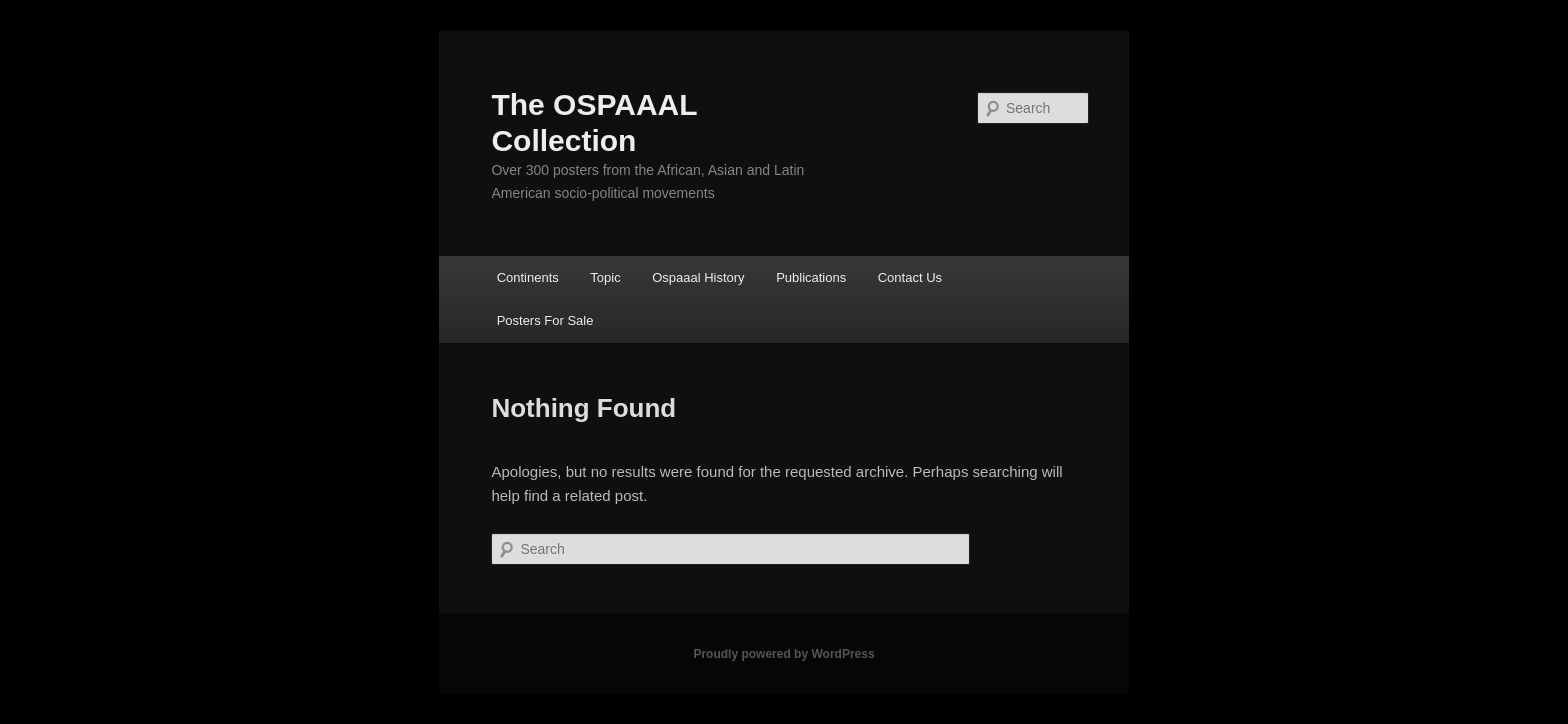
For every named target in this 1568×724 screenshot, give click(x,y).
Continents (528, 277)
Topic (605, 277)
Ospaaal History (698, 277)
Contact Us (910, 277)
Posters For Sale (545, 320)
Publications (811, 277)
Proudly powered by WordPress (783, 654)
